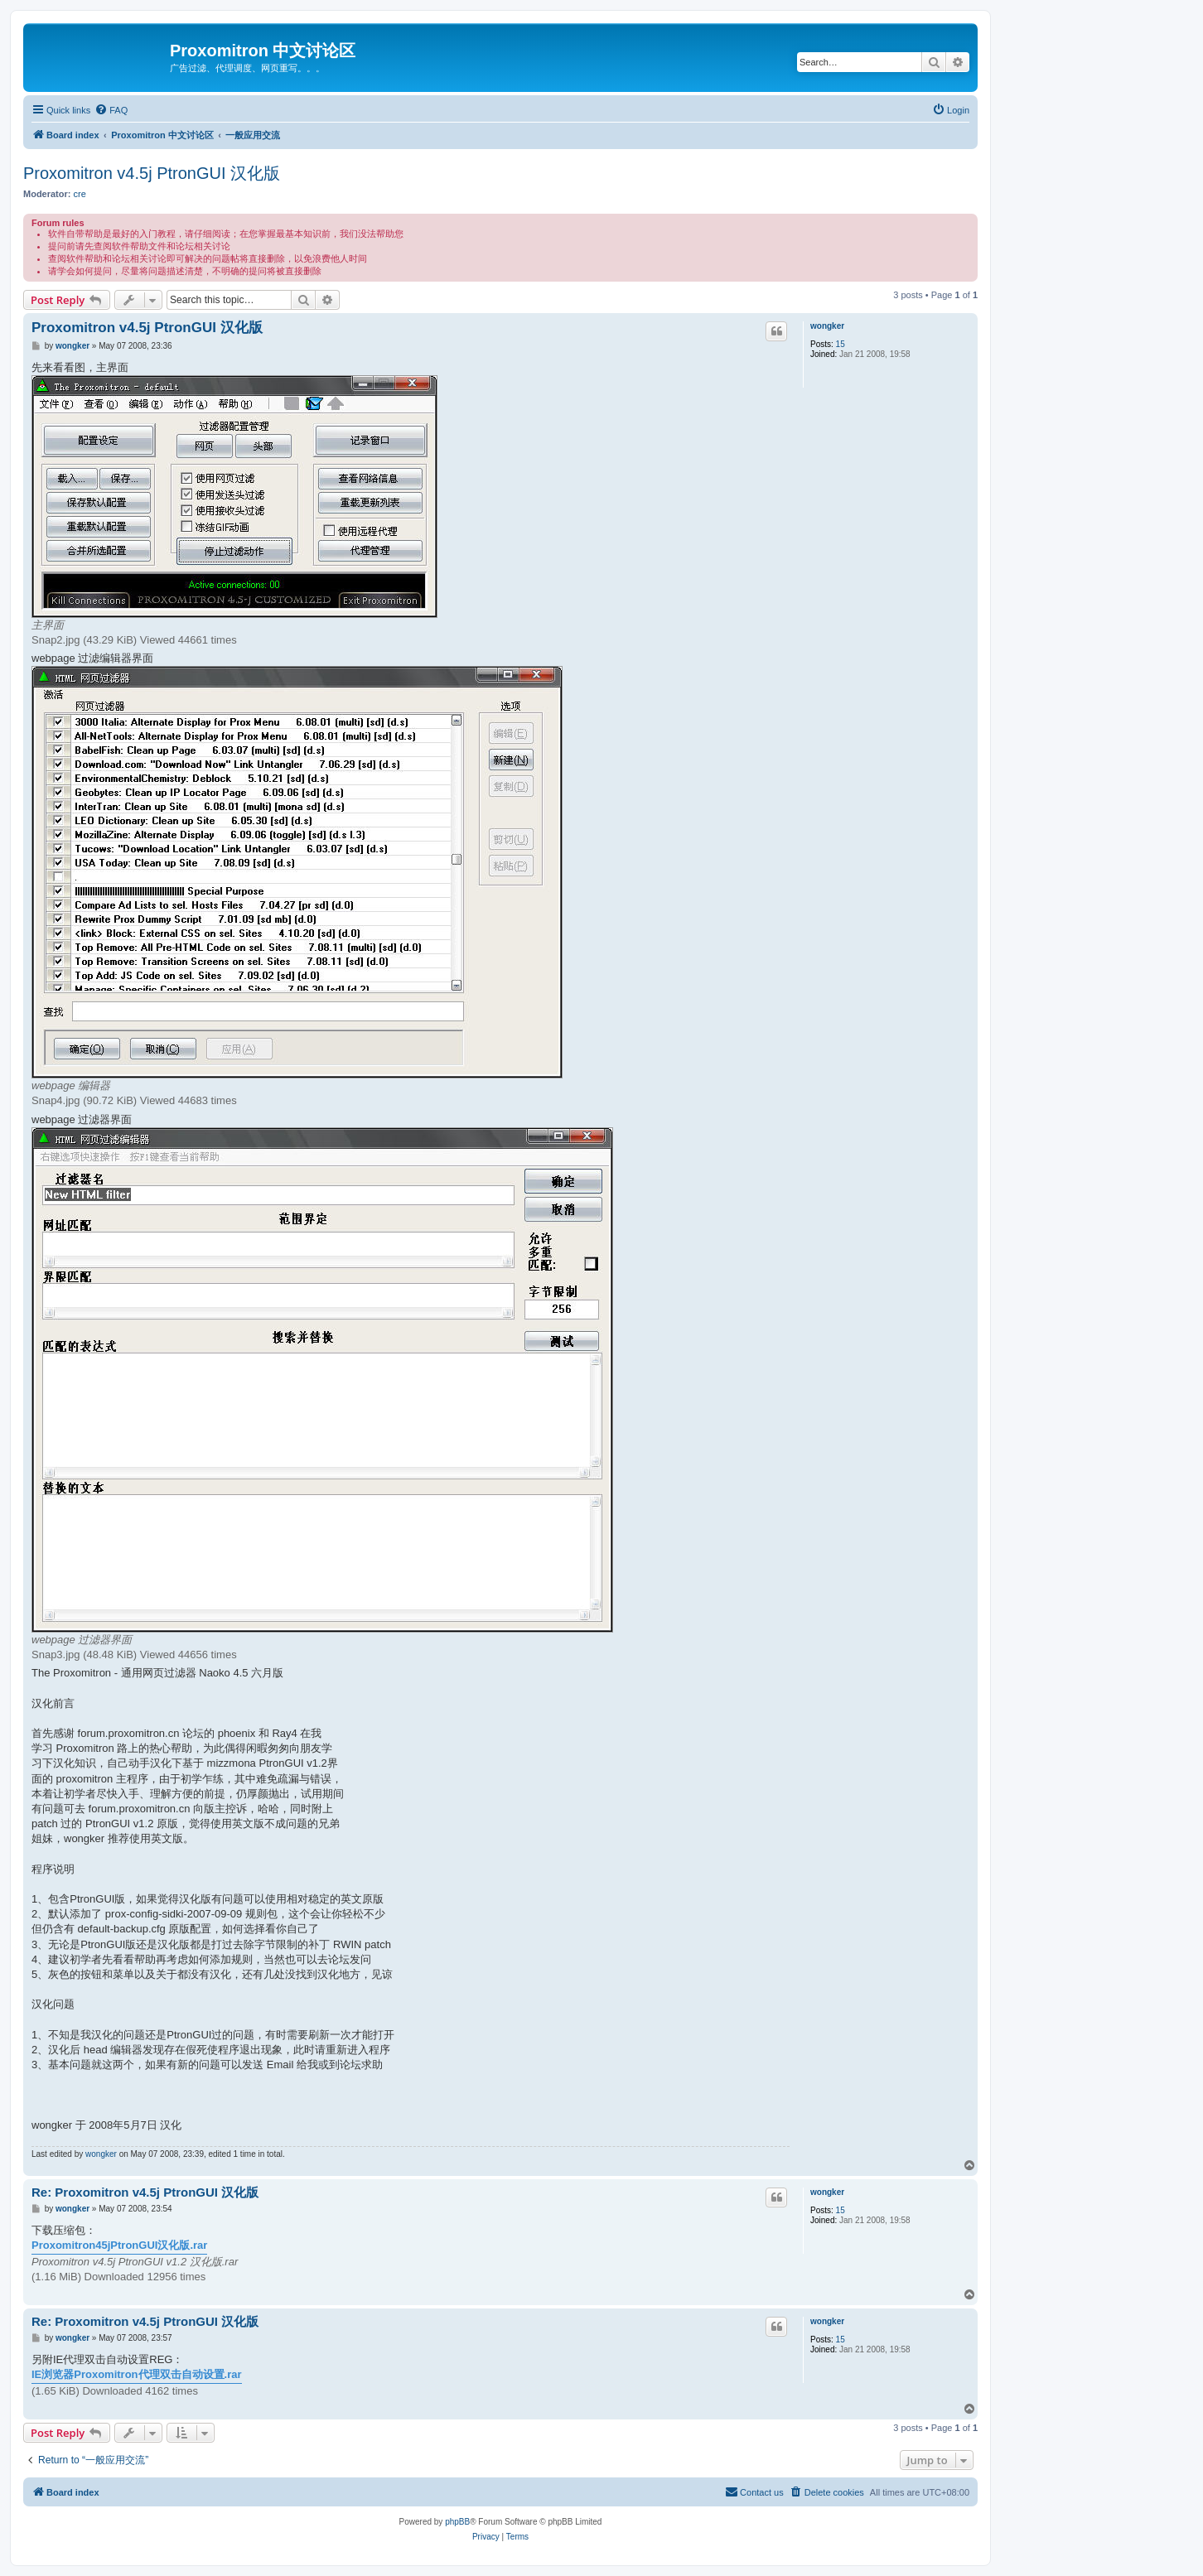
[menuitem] (111, 110)
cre (80, 194)
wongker (827, 325)
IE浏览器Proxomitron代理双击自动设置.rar (136, 2374)
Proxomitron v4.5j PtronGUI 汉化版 (151, 173)
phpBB (457, 2521)
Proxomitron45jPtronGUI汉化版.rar (119, 2245)
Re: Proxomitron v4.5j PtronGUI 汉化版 (144, 2192)
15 (840, 344)
